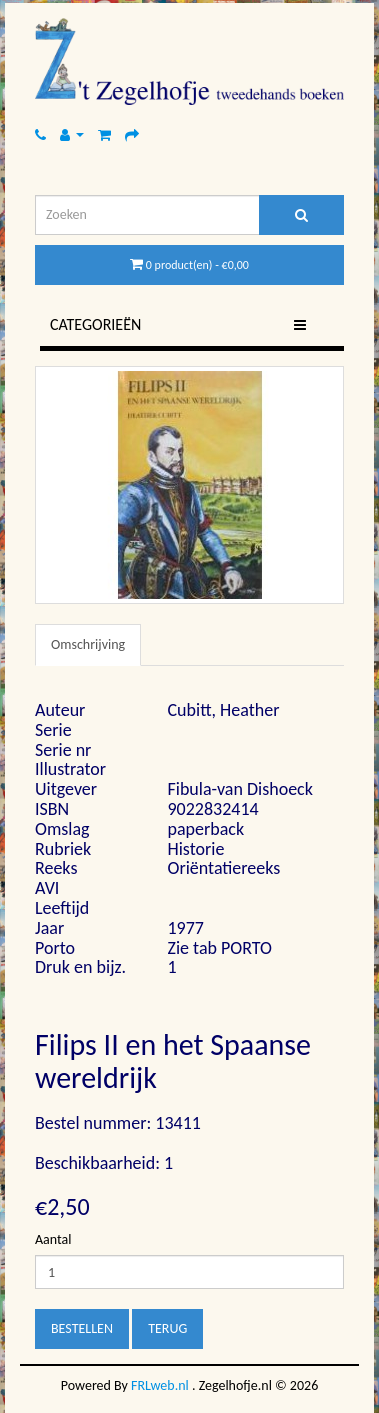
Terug (167, 1328)
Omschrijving (88, 644)
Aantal (53, 1239)
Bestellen (82, 1328)
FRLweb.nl (160, 1385)
